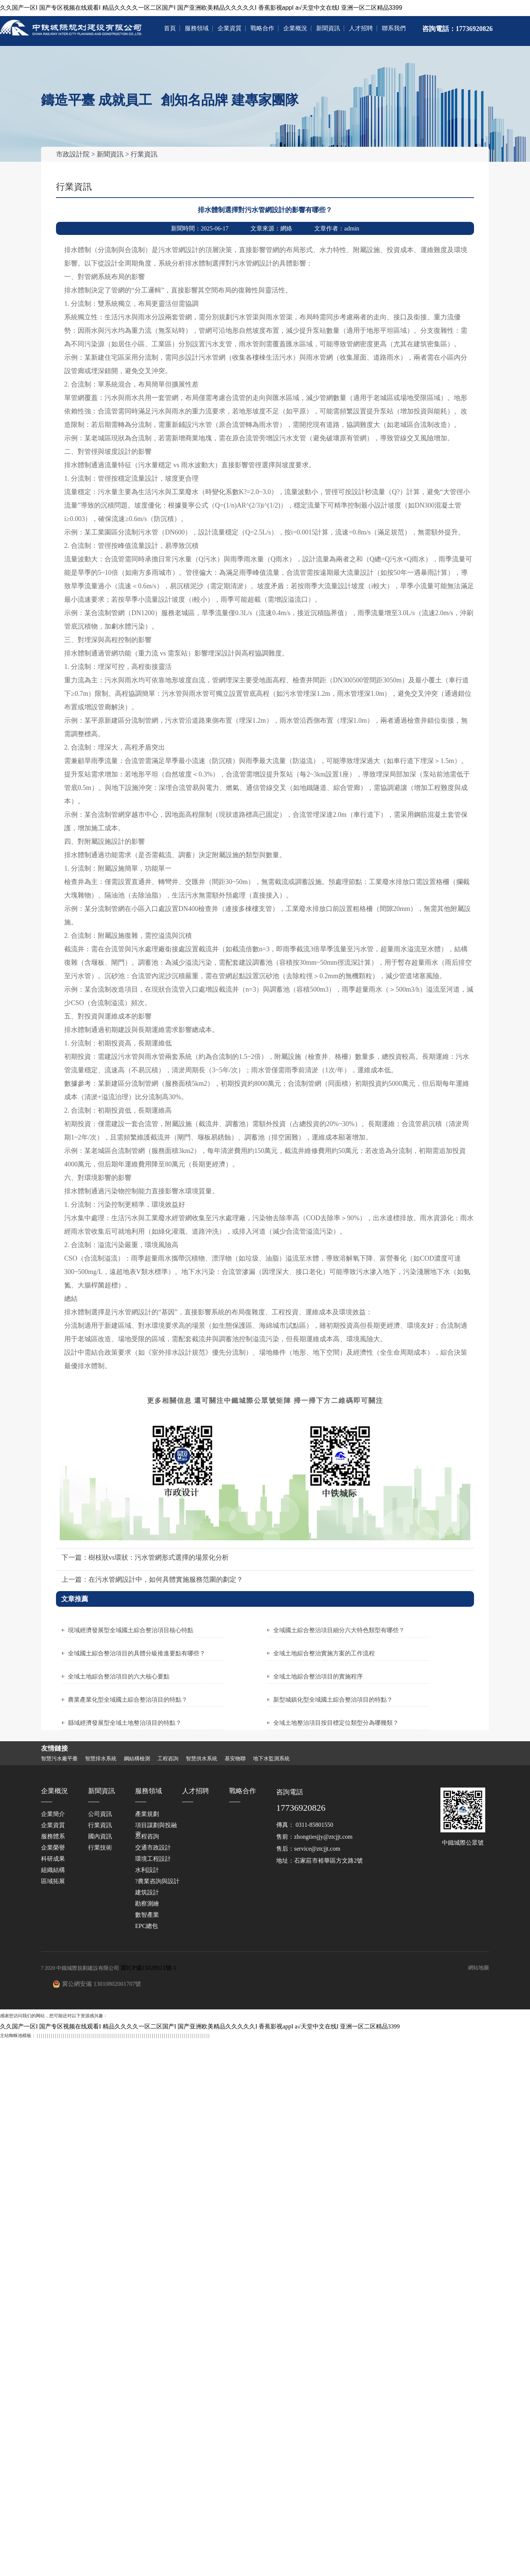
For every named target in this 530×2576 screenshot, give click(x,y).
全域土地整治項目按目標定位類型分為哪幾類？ (336, 1722)
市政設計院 (73, 154)
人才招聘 (361, 28)
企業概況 (295, 28)
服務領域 (197, 28)
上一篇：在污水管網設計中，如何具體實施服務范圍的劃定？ (152, 1579)
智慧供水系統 (201, 1758)
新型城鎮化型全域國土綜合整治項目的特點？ (333, 1699)
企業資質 (229, 28)
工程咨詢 (168, 1758)
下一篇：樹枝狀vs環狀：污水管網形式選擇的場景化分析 (145, 1557)
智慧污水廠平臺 (59, 1758)
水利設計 (147, 1869)
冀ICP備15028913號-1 (149, 1967)
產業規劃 (147, 1813)
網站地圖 (478, 1967)
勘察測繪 (147, 1903)
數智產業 (147, 1914)
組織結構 (53, 1869)
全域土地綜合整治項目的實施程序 (318, 1676)
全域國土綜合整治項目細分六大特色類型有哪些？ (339, 1630)
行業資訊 (144, 154)
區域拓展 (53, 1881)
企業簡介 (53, 1813)
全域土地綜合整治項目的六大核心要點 (118, 1676)
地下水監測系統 (271, 1758)
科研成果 (53, 1858)
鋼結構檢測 (137, 1758)
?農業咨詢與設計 (157, 1881)
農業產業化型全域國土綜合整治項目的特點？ (127, 1699)
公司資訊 (100, 1813)
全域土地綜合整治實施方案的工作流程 (324, 1653)
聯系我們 (394, 28)
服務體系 (53, 1836)
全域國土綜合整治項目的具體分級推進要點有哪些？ (136, 1653)
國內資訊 (100, 1836)
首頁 (170, 28)
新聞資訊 (328, 28)
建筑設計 (147, 1892)
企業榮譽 (53, 1847)
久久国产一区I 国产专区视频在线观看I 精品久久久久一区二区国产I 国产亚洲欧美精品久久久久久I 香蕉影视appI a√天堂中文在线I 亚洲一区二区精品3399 (201, 7)
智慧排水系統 (100, 1758)
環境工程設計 (153, 1858)
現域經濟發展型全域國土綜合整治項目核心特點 (130, 1630)
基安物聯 (235, 1758)
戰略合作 (262, 28)
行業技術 (100, 1847)
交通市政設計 (153, 1847)
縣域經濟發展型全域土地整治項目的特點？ (124, 1722)
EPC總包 (146, 1925)
